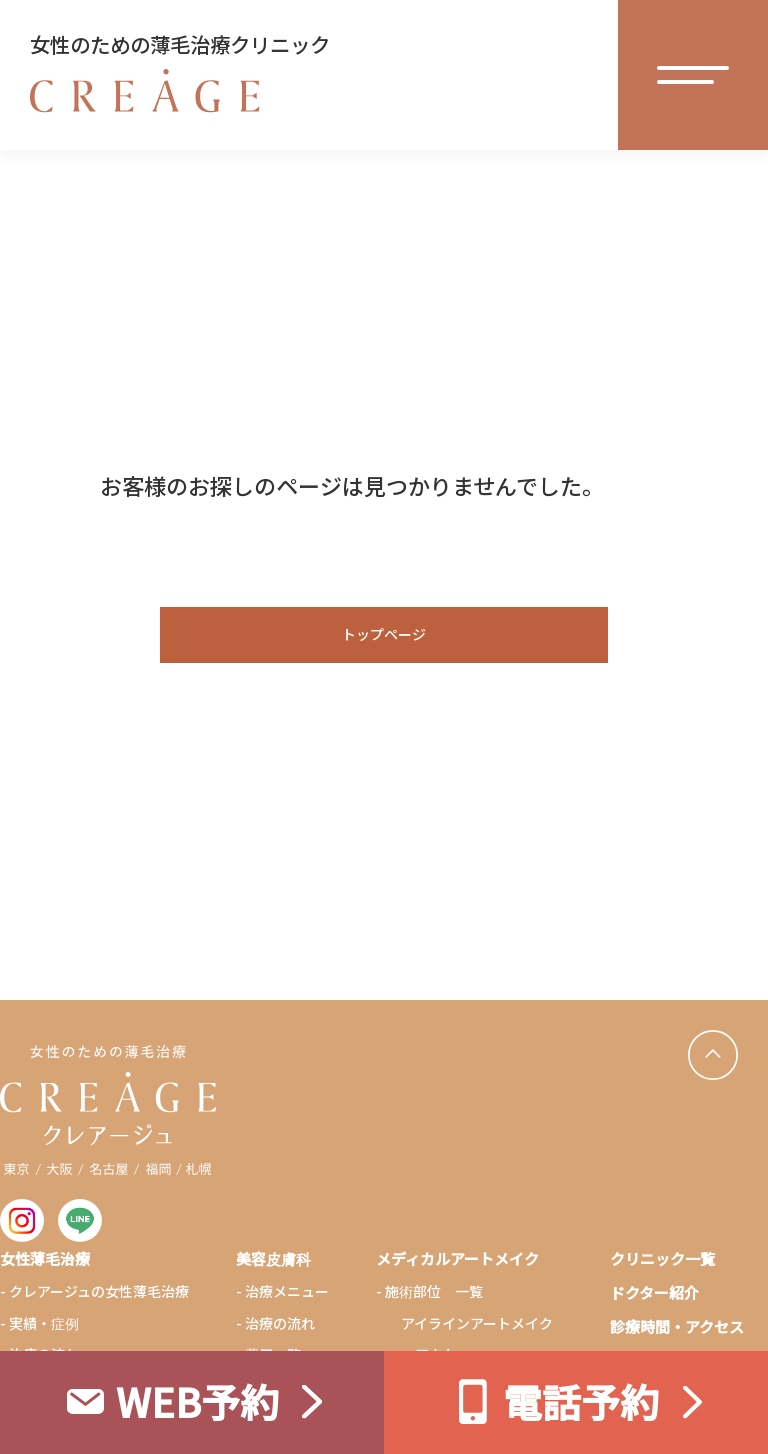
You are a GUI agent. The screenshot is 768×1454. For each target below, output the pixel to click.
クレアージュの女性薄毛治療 (99, 1291)
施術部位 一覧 (434, 1291)
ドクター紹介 (654, 1292)
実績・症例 (44, 1323)
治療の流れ (280, 1323)
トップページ (384, 634)
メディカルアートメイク (457, 1258)
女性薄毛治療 (45, 1258)
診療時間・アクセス (677, 1326)
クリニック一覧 (662, 1258)
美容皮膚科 (273, 1258)
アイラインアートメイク (477, 1323)
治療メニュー (287, 1291)
